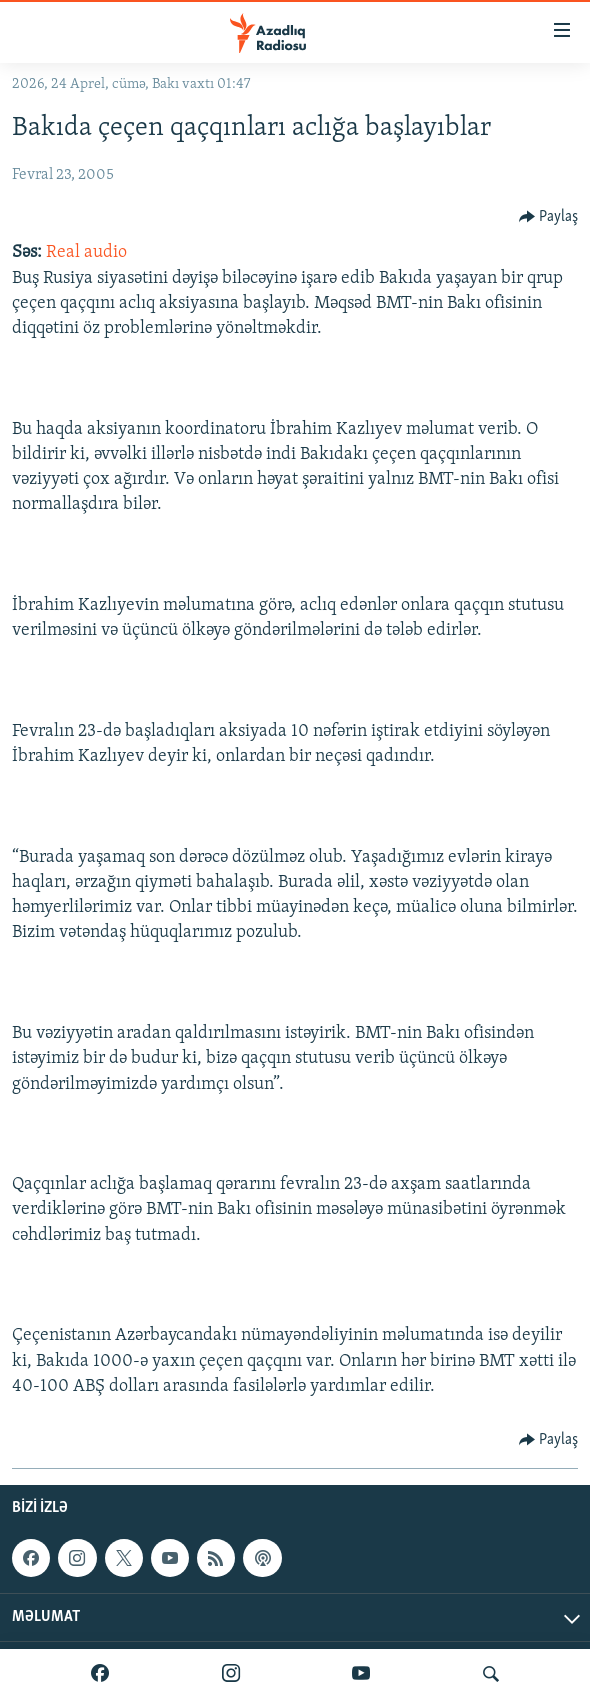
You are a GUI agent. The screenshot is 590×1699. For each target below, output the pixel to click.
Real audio (86, 252)
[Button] (549, 217)
